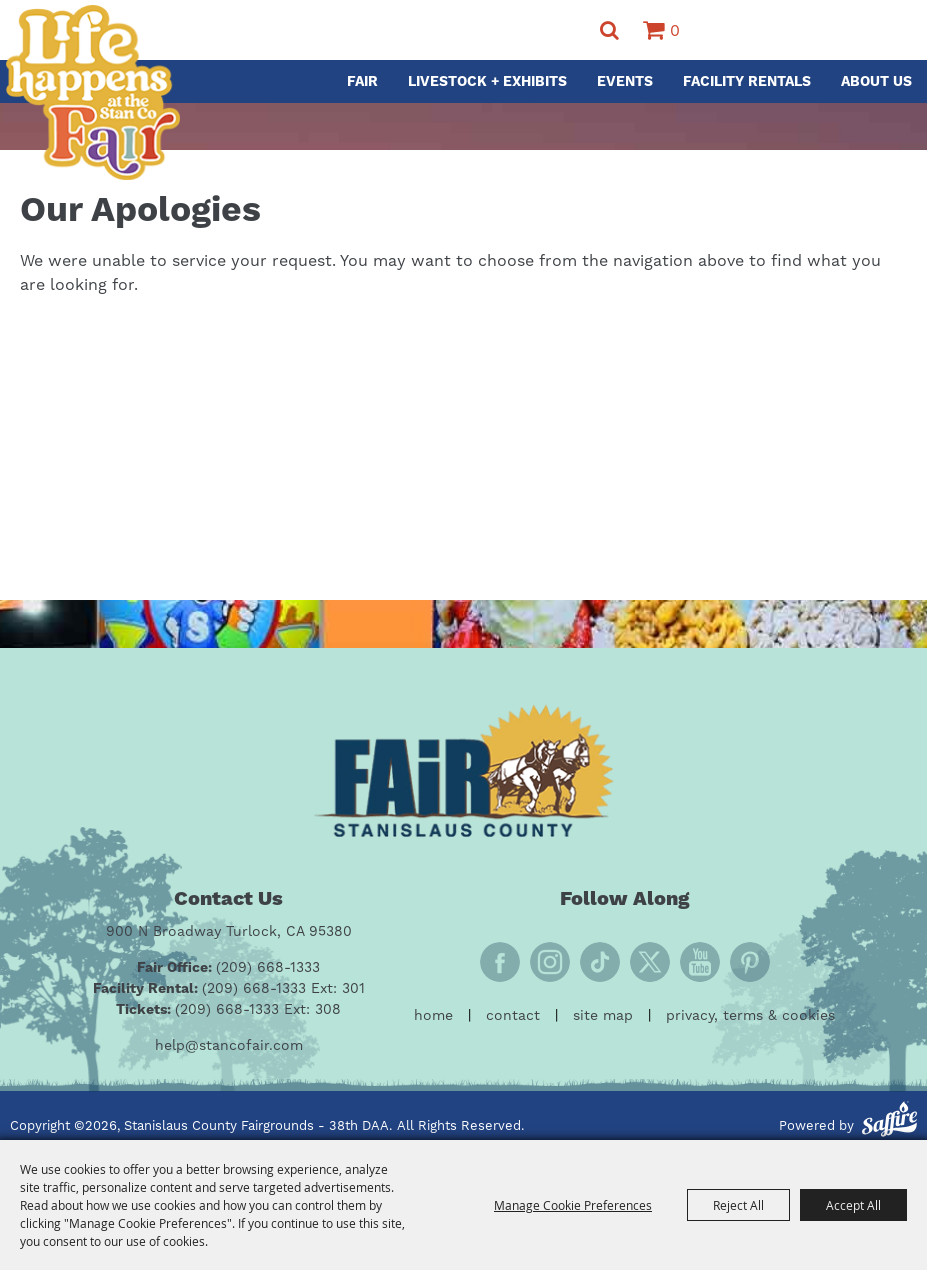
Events (625, 82)
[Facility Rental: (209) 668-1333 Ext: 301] (229, 989)
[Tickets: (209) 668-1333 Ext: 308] (228, 1010)
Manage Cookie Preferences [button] (573, 1205)
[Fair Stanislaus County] (464, 770)
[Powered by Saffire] (889, 1122)
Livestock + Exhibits (487, 82)
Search (609, 30)
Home (433, 1016)
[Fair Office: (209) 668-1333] (228, 968)
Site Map (603, 1016)
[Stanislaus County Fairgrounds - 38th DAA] (92, 92)
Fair (362, 82)
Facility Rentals (747, 82)
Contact (513, 1016)
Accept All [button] (853, 1205)
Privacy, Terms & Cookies (750, 1016)
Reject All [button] (738, 1205)
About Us (876, 82)
